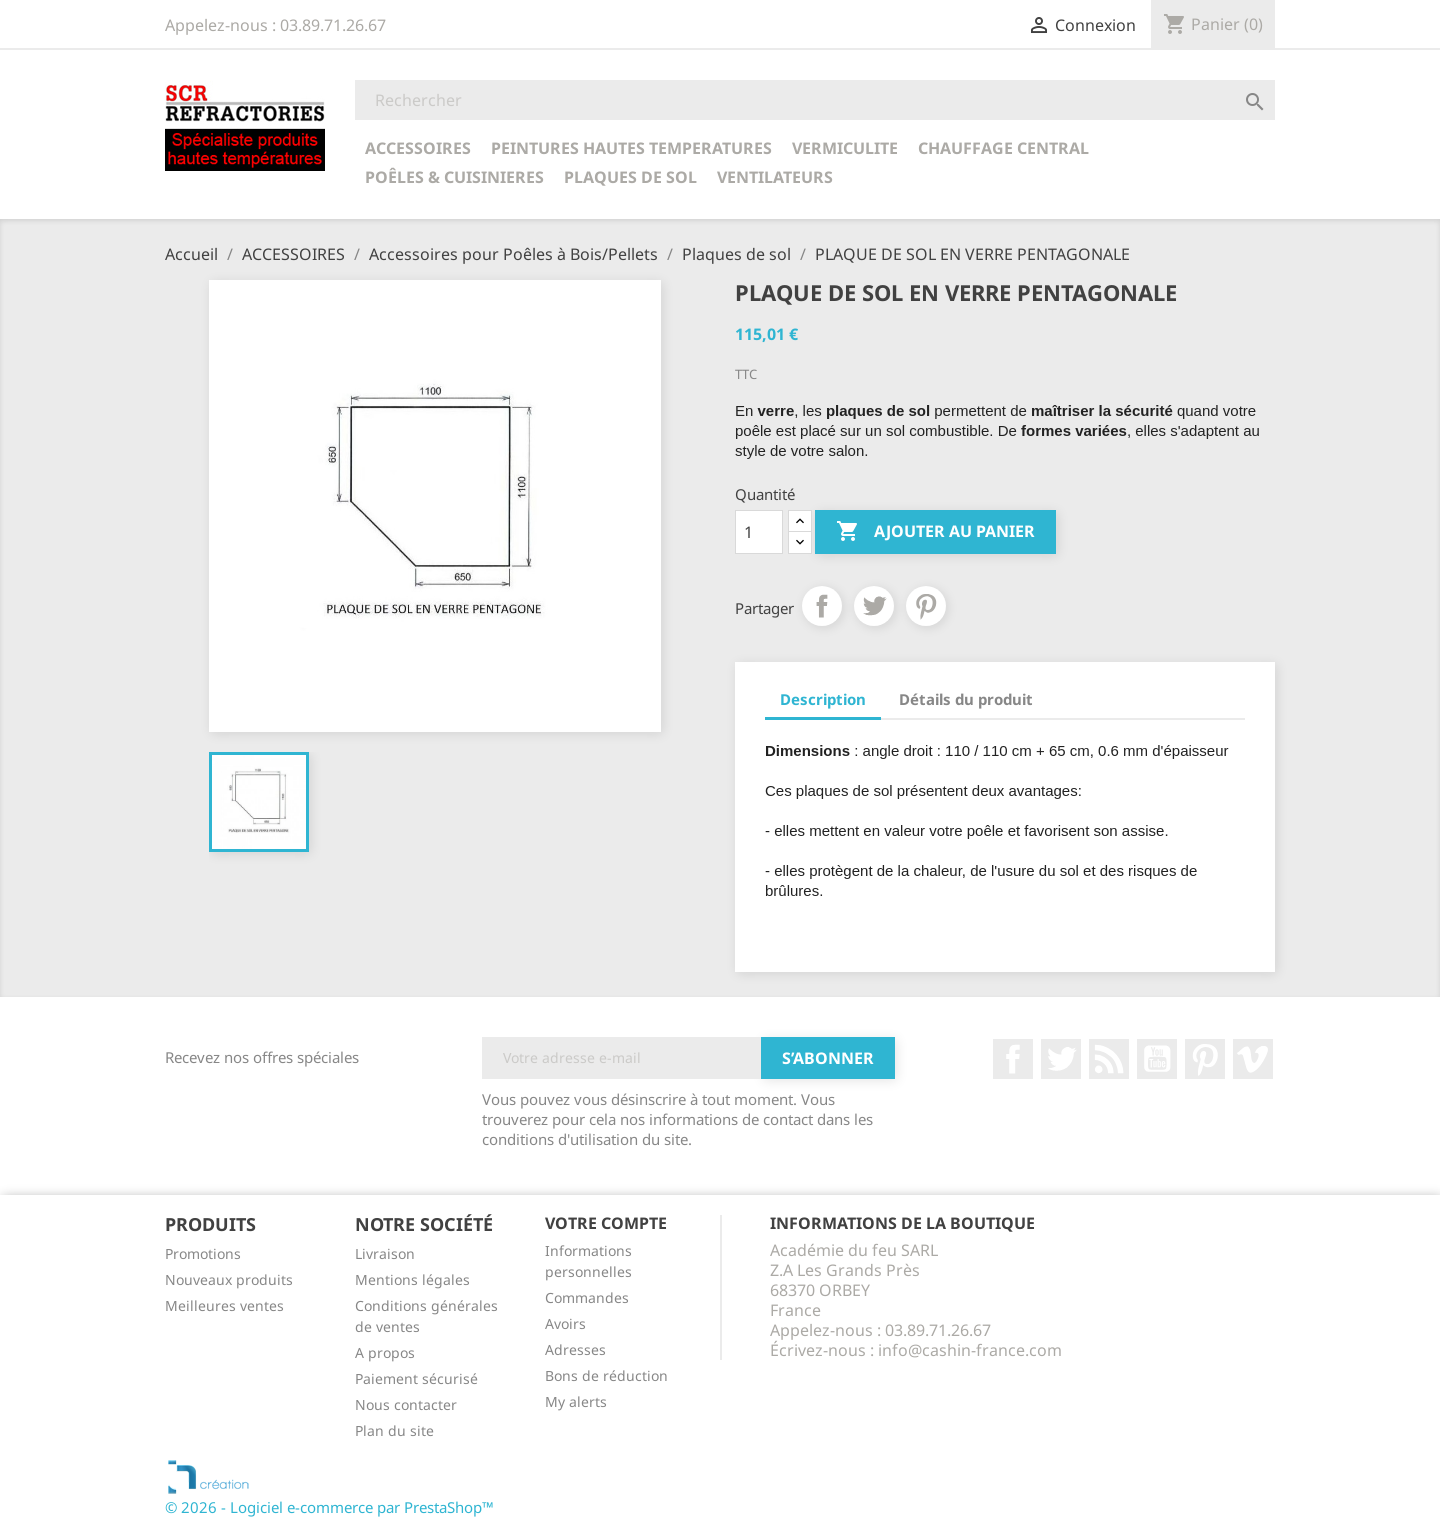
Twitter (1061, 1059)
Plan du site (394, 1430)
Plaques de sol (630, 177)
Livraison (385, 1253)
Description (823, 699)
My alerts (576, 1401)
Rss (1109, 1059)
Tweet (874, 606)
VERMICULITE (845, 148)
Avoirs (565, 1323)
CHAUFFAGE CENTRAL (1003, 148)
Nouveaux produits (229, 1279)
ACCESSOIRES (418, 148)
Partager (822, 606)
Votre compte (606, 1223)
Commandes (587, 1297)
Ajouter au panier (935, 532)
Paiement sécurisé (416, 1378)
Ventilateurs (775, 177)
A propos (385, 1352)
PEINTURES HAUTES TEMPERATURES (631, 148)
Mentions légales (412, 1279)
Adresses (575, 1349)
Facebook (1013, 1059)
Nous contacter (406, 1404)
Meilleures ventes (224, 1305)
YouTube (1157, 1059)
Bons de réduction (606, 1375)
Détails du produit (966, 699)
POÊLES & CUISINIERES (454, 177)
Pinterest (926, 606)
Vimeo (1253, 1059)
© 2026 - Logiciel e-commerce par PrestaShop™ (329, 1507)
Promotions (203, 1253)
